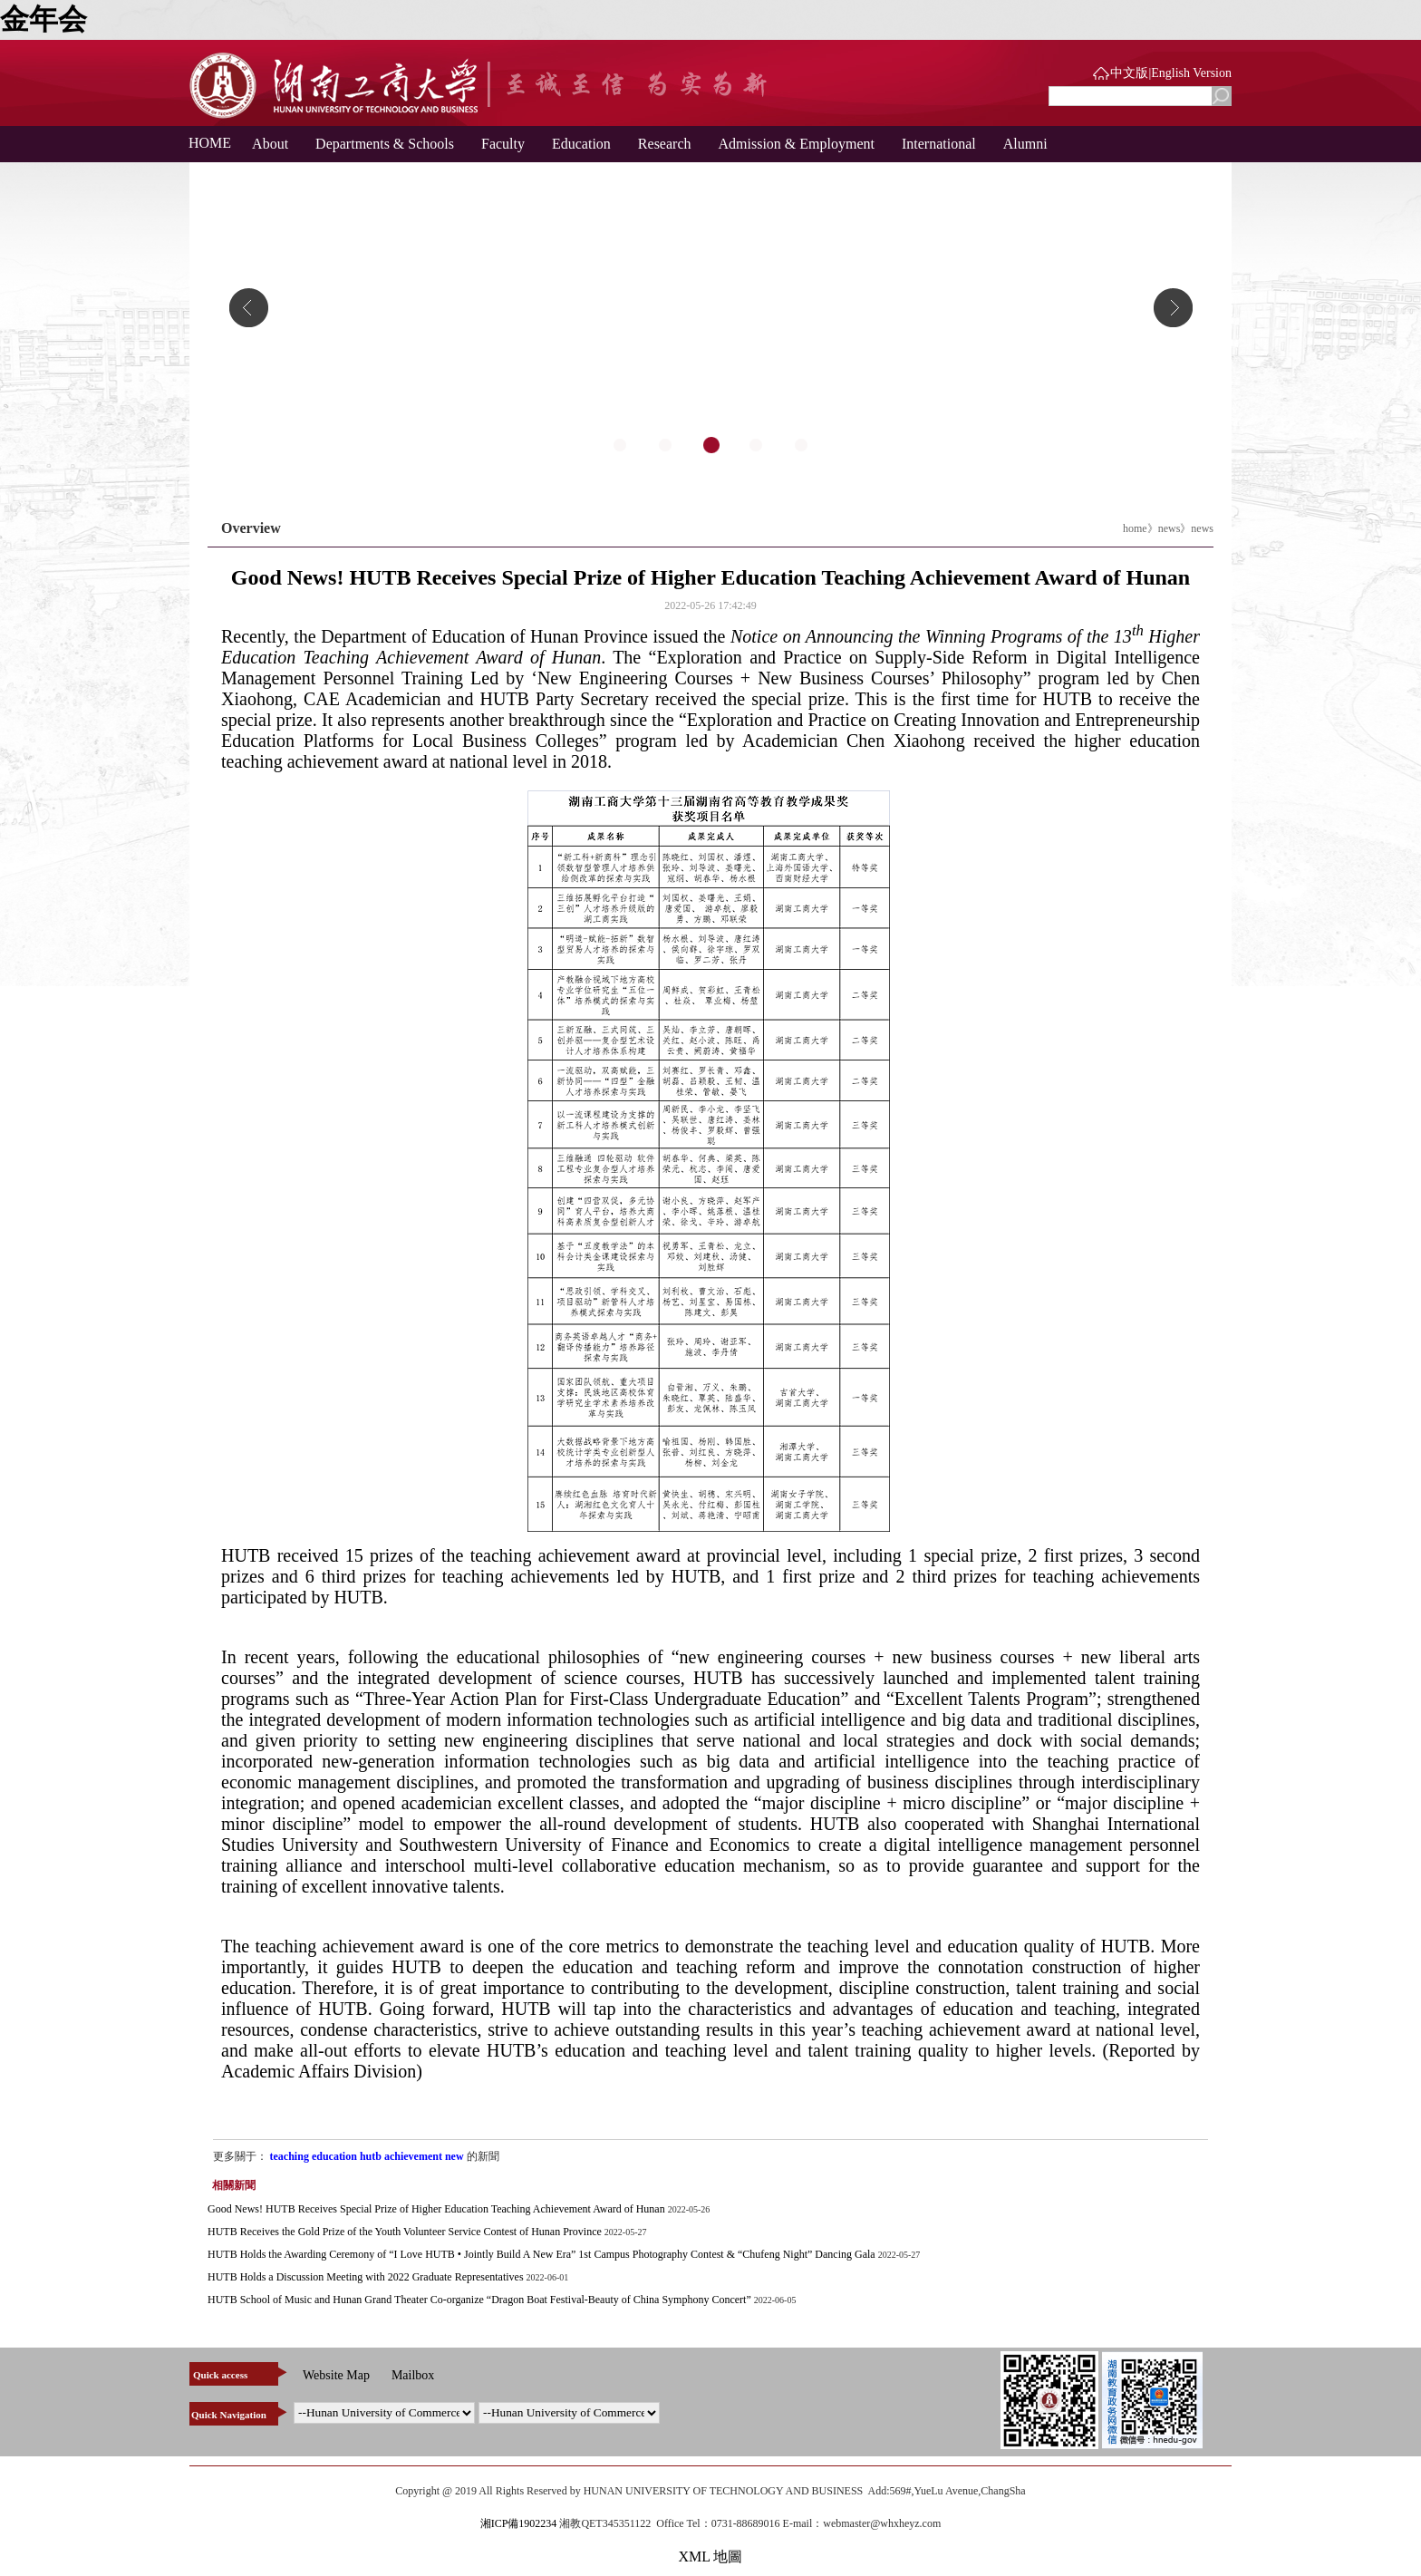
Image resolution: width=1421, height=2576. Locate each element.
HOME (202, 142)
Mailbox (413, 2375)
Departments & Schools (384, 143)
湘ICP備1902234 (518, 2523)
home (1135, 528)
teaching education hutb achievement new (368, 2156)
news (1169, 528)
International (939, 143)
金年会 (43, 19)
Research (664, 143)
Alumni (1025, 143)
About (270, 143)
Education (581, 143)
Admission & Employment (797, 143)
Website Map (336, 2375)
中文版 (1129, 73)
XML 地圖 (711, 2556)
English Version (1191, 73)
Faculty (503, 143)
